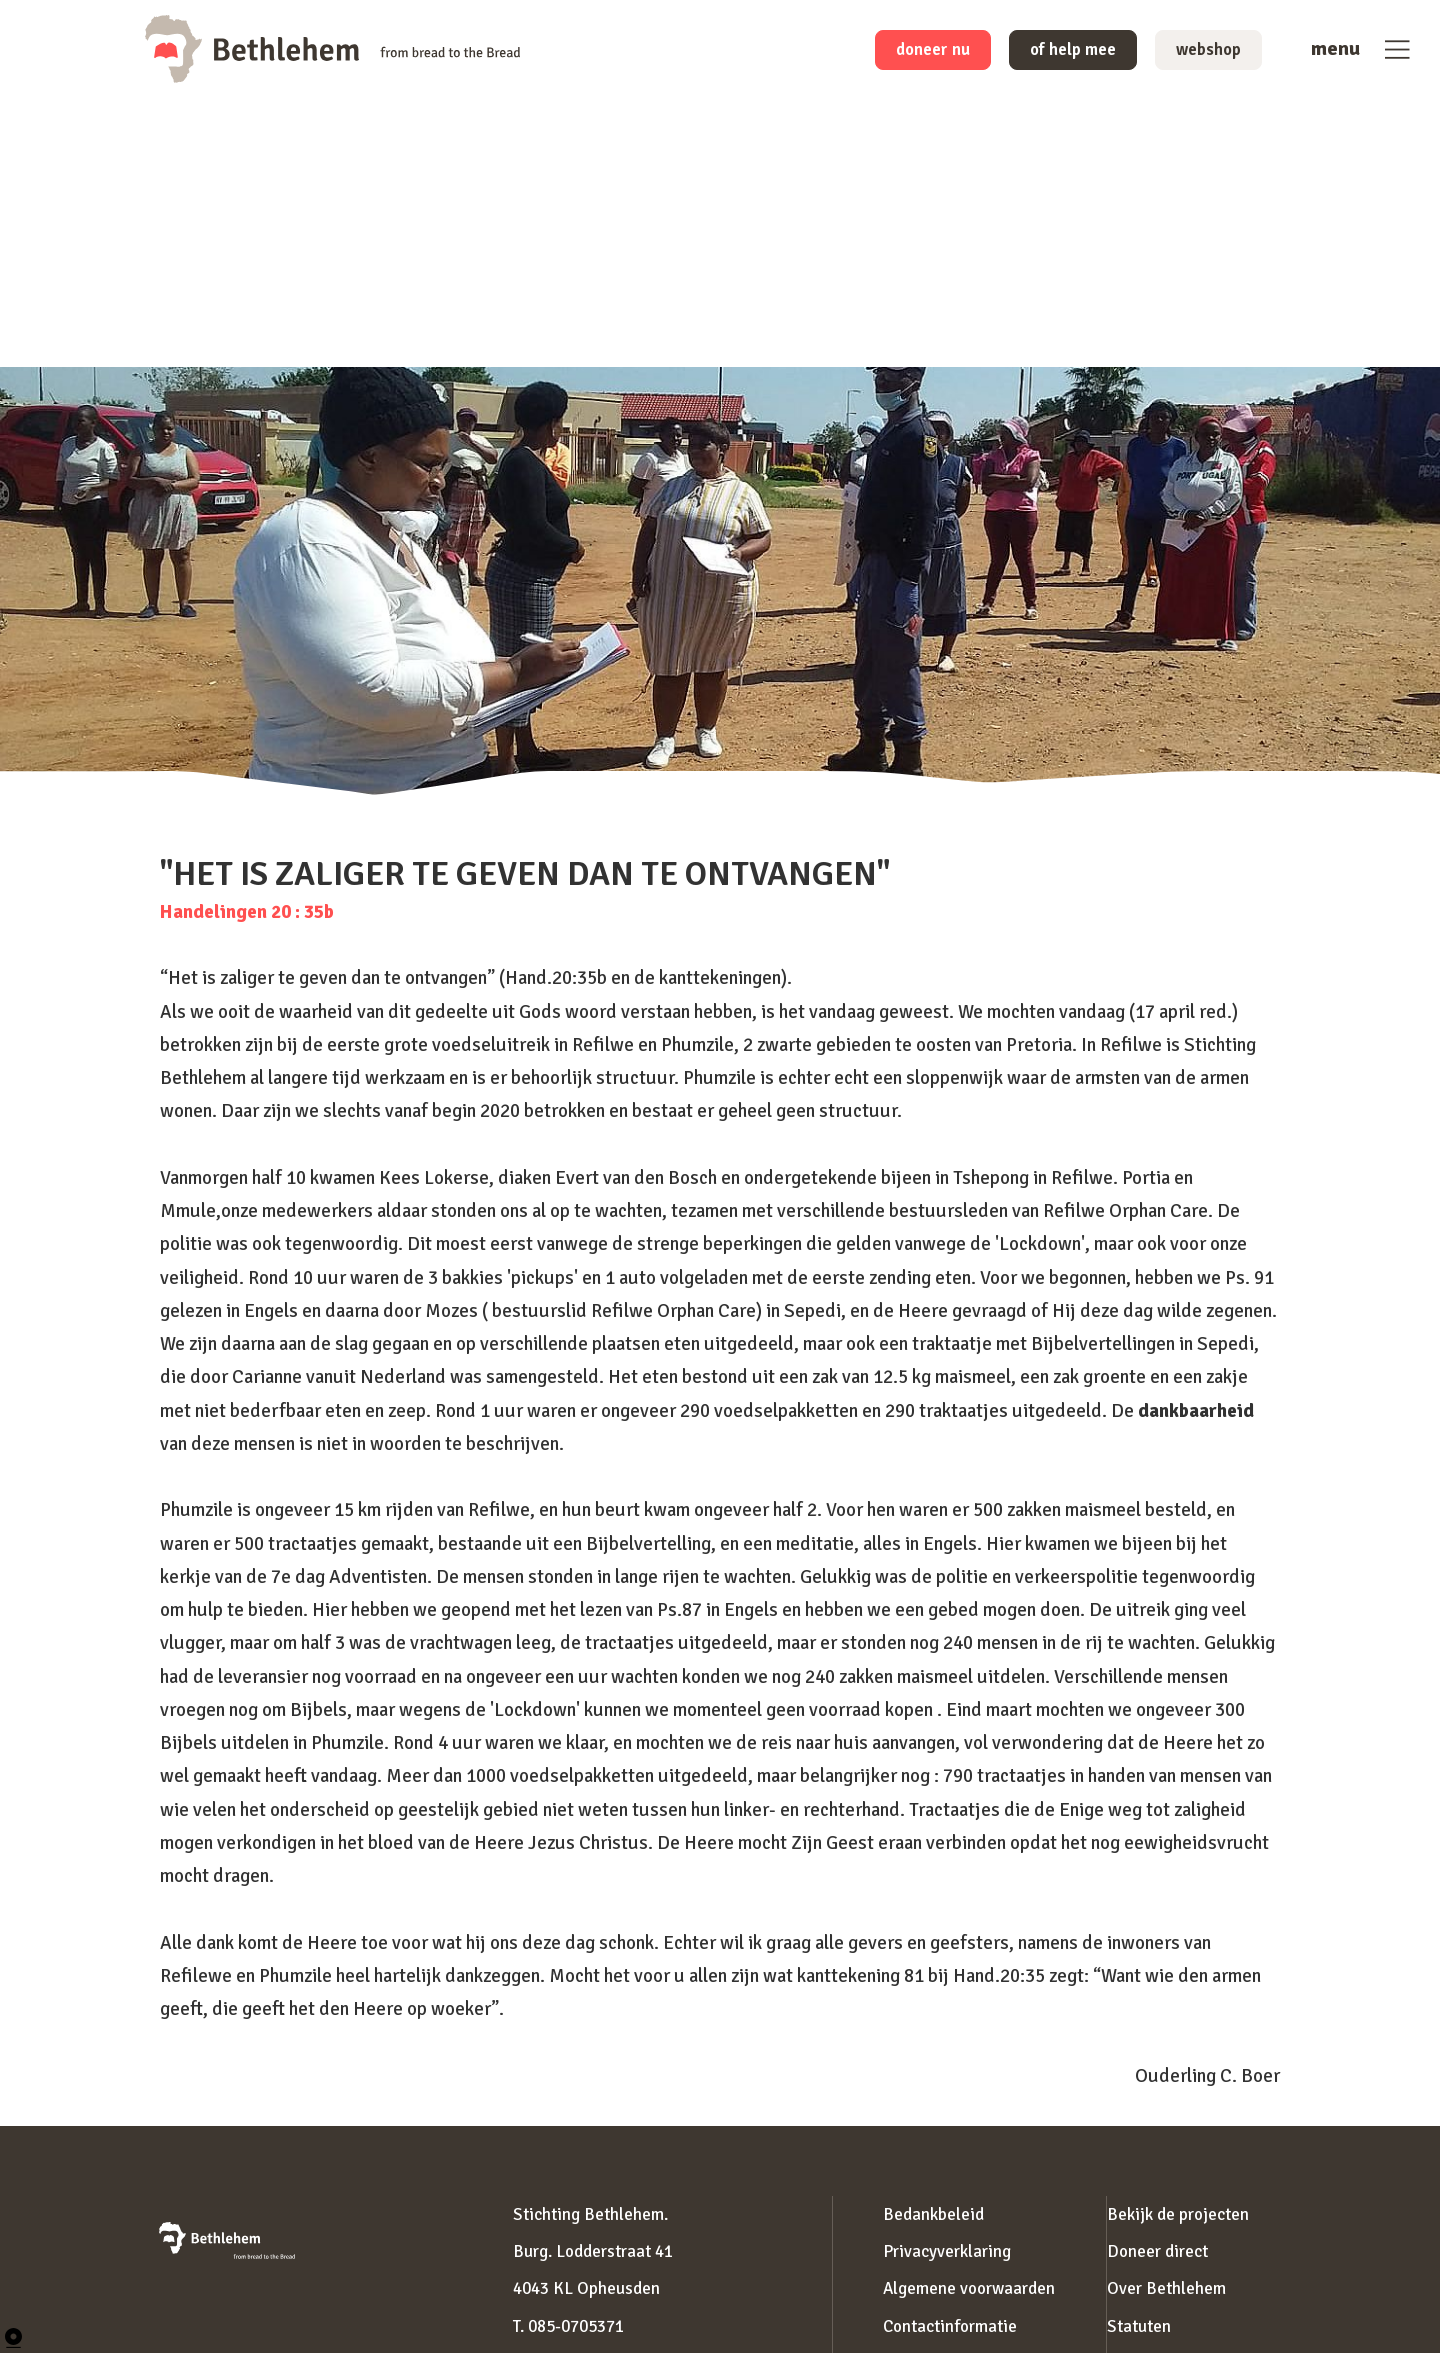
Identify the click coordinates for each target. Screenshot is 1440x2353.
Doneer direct (1157, 2251)
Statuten (1139, 2326)
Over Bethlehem (1166, 2288)
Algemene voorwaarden (969, 2288)
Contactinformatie (950, 2326)
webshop (1202, 52)
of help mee (1052, 52)
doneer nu (897, 52)
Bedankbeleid (933, 2214)
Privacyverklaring (947, 2251)
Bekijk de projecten (1178, 2214)
